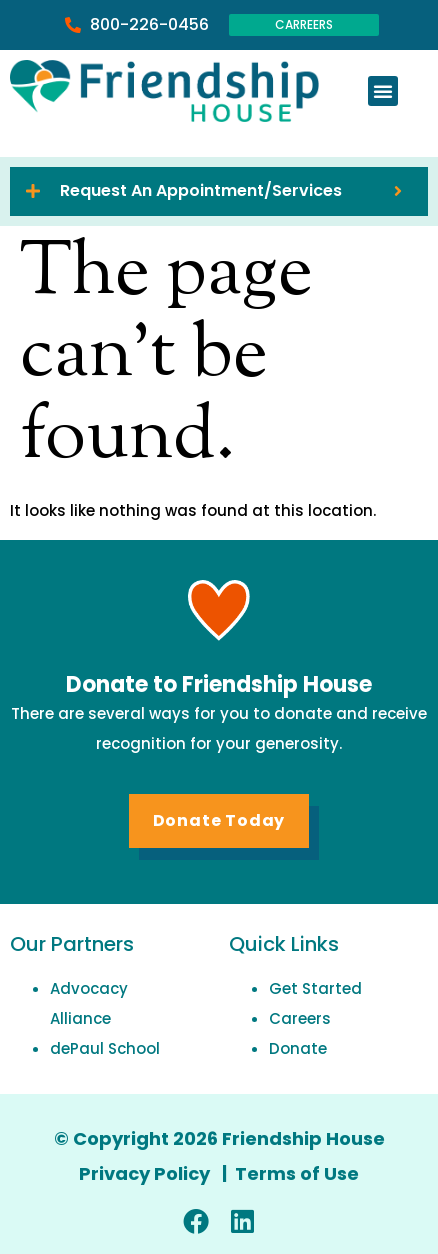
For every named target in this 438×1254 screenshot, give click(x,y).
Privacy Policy (146, 1173)
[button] (383, 91)
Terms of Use (297, 1173)
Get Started (315, 988)
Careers (300, 1018)
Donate (298, 1048)
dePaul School (105, 1048)
